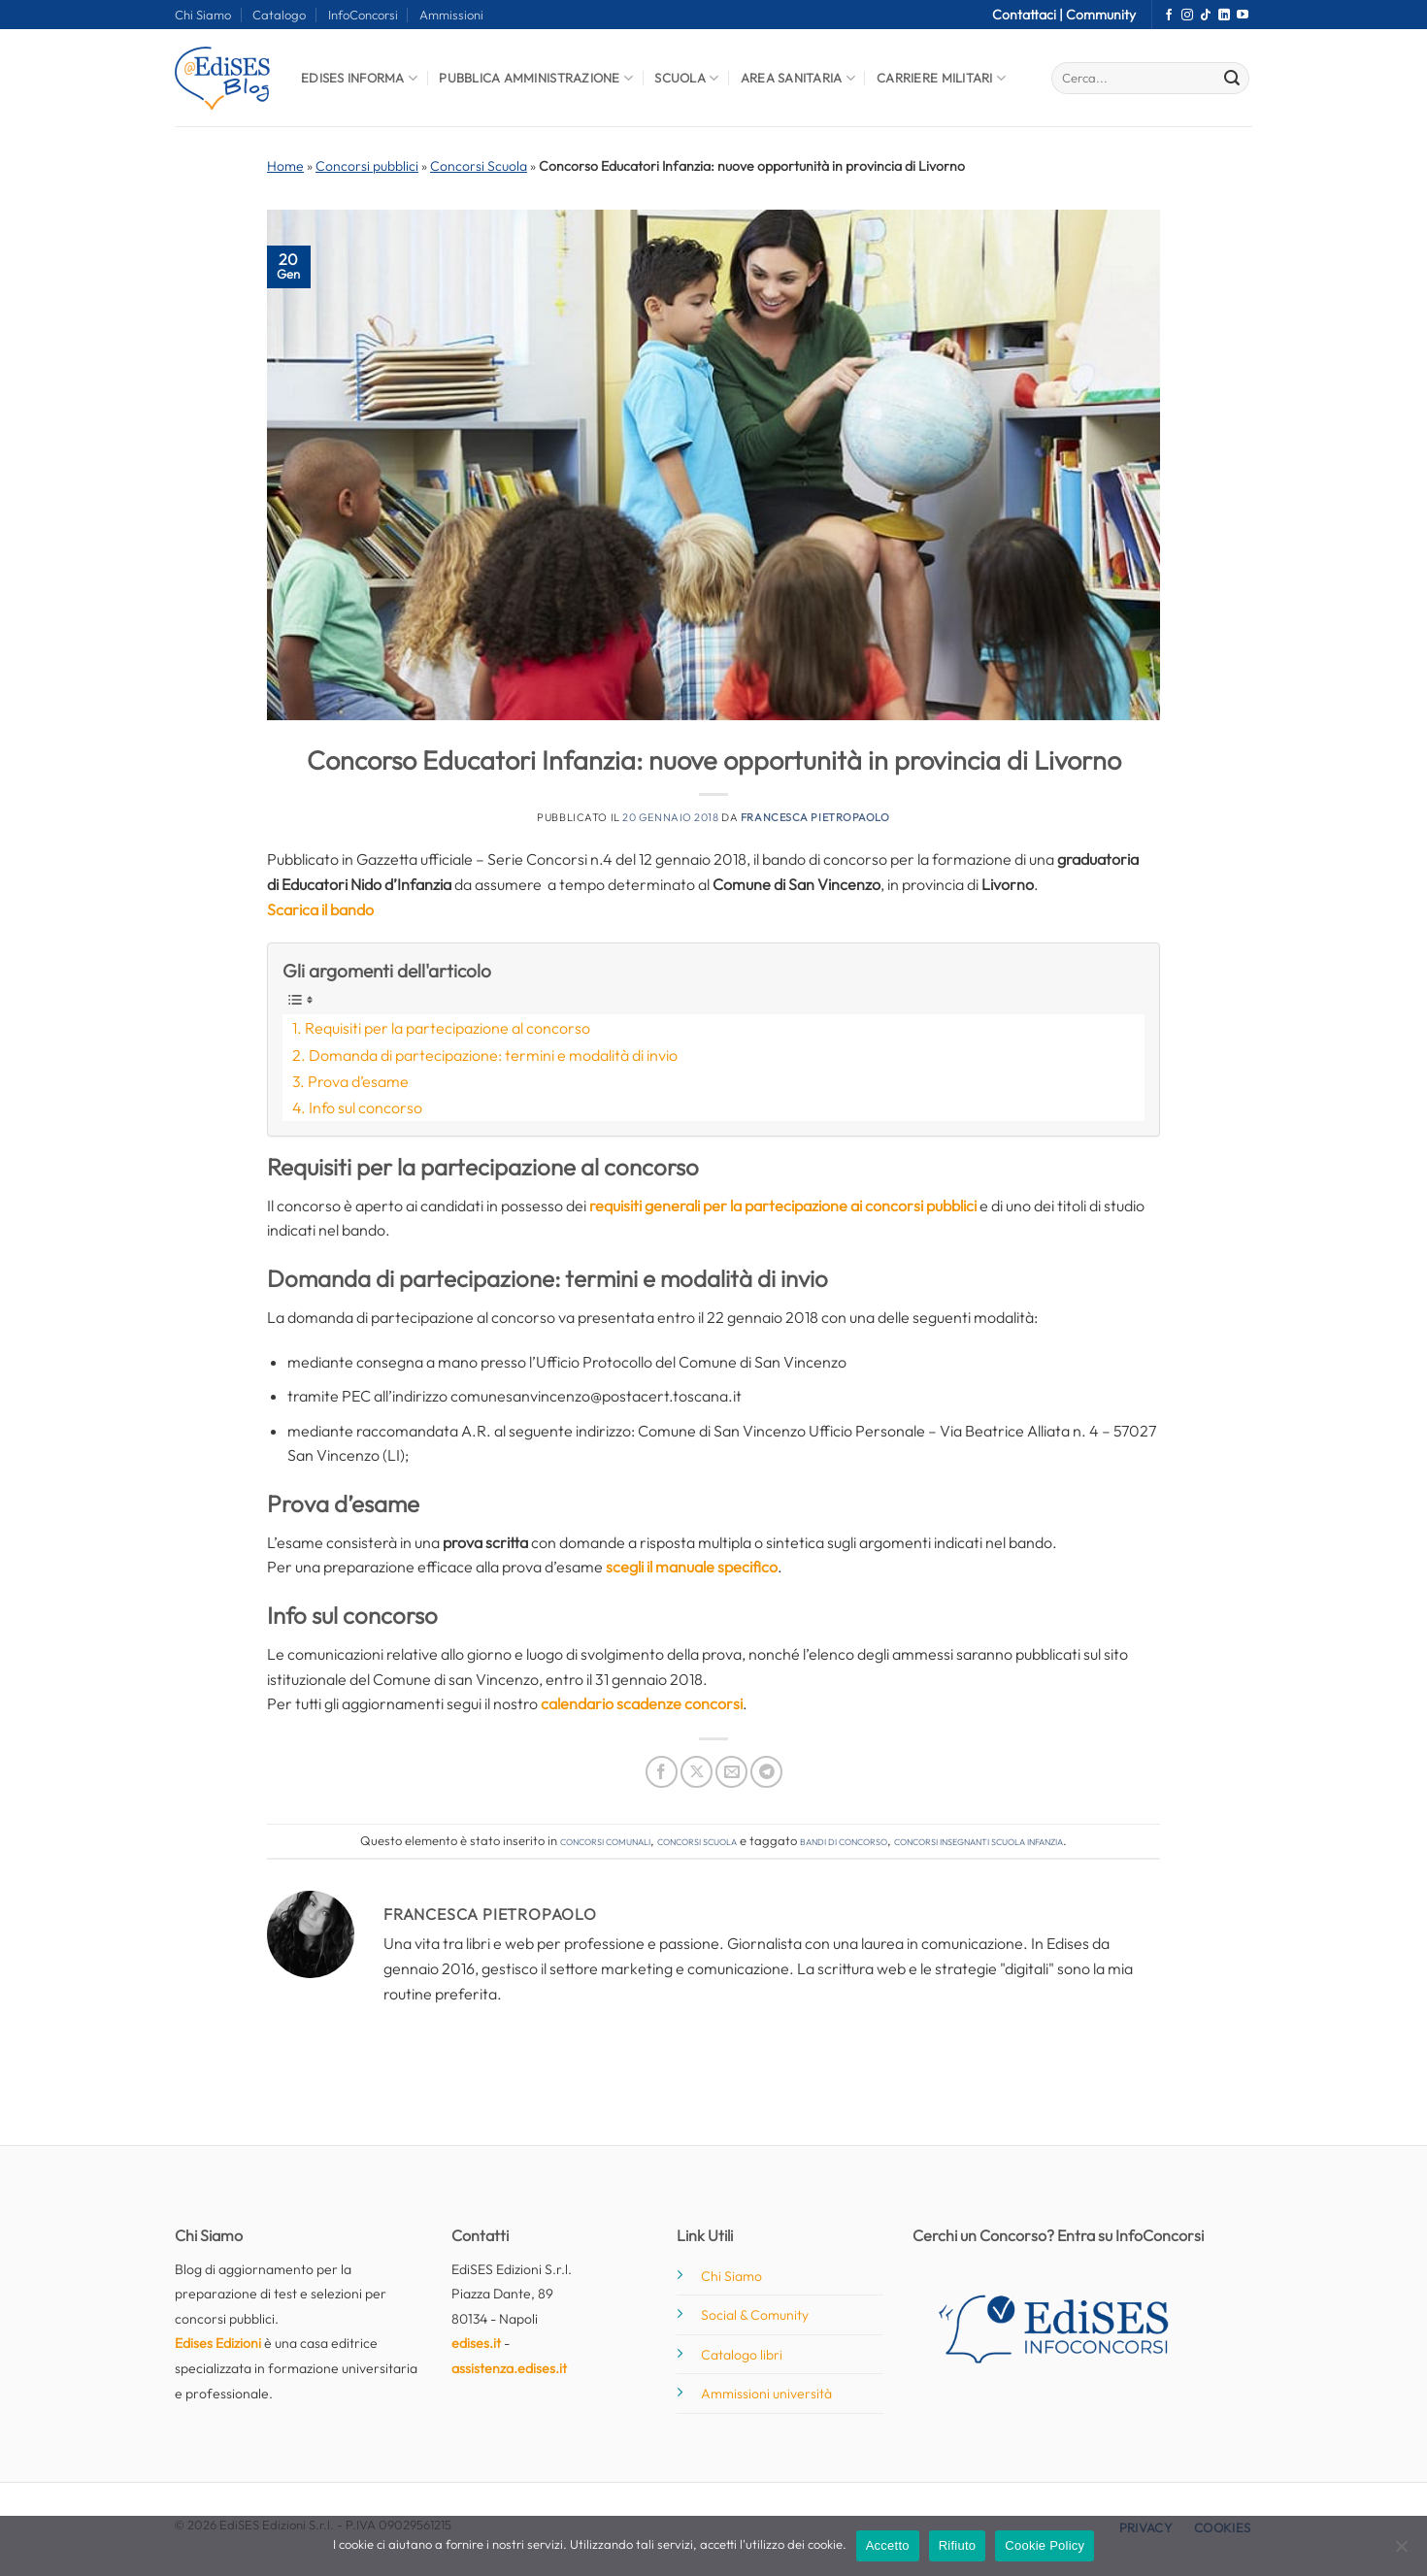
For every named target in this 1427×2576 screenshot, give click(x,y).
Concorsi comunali (605, 1840)
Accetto (888, 2545)
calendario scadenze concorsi (642, 1703)
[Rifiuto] (1400, 2551)
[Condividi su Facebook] (662, 1772)
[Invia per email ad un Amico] (731, 1772)
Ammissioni (451, 14)
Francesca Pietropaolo (815, 817)
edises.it (476, 2343)
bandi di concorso (843, 1840)
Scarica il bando (320, 909)
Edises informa (359, 78)
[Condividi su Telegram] (766, 1772)
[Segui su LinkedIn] (1224, 15)
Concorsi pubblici (366, 166)
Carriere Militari (941, 78)
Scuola (686, 78)
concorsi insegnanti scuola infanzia (978, 1840)
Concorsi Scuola (478, 166)
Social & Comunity (755, 2315)
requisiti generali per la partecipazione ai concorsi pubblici (783, 1205)
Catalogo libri (741, 2354)
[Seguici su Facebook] (1169, 15)
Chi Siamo (203, 14)
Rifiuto (958, 2545)
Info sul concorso (365, 1107)
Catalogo (279, 14)
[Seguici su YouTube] (1242, 15)
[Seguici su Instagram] (1187, 15)
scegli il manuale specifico (692, 1566)
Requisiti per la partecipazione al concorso (447, 1028)
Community (1101, 14)
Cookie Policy (1044, 2545)
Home (285, 166)
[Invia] (1231, 78)
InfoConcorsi (363, 14)
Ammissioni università (766, 2393)
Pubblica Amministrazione (536, 78)
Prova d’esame (358, 1081)
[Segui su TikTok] (1205, 15)
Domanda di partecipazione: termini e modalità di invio (493, 1055)
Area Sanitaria (798, 78)
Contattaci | (1029, 14)
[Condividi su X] (696, 1772)
